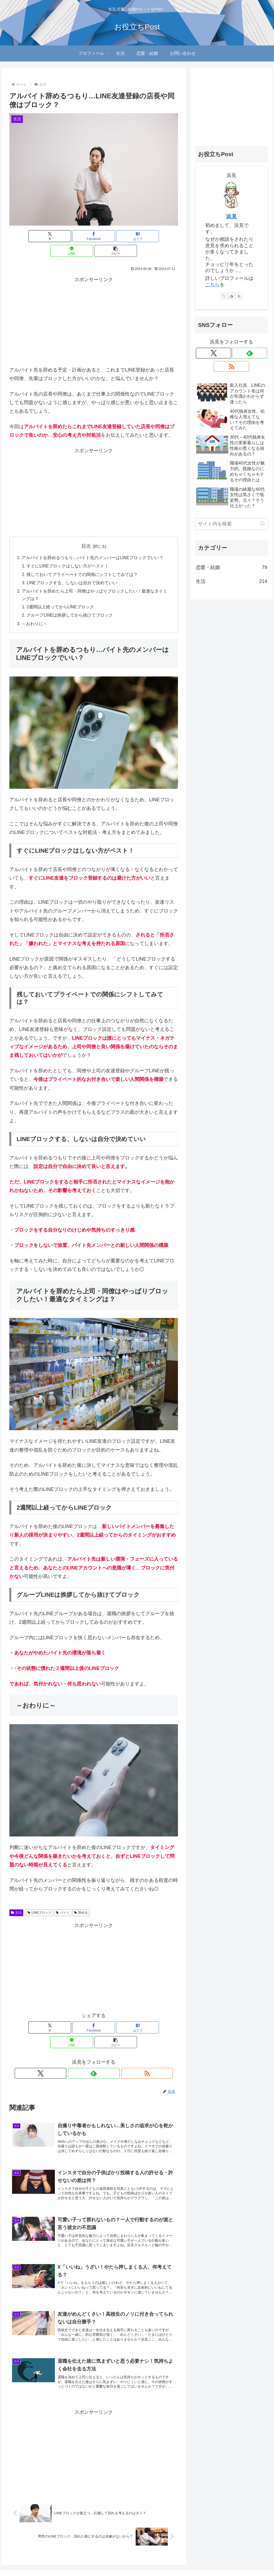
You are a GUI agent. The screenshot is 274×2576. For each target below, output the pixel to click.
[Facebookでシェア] (65, 236)
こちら (212, 284)
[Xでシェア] (37, 236)
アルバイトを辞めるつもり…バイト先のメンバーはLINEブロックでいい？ (93, 543)
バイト (63, 1901)
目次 (86, 531)
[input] (231, 524)
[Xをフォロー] (81, 2046)
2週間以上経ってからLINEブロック (61, 594)
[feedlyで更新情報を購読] (93, 2046)
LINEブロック (39, 1901)
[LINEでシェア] (122, 236)
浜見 (231, 216)
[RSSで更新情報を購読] (106, 2046)
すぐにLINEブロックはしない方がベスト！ (68, 552)
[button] (150, 236)
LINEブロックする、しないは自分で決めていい (72, 569)
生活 (16, 1901)
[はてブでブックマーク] (93, 236)
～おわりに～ (34, 611)
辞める (81, 1901)
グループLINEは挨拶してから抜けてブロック (70, 603)
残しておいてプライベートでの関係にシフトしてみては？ (82, 560)
